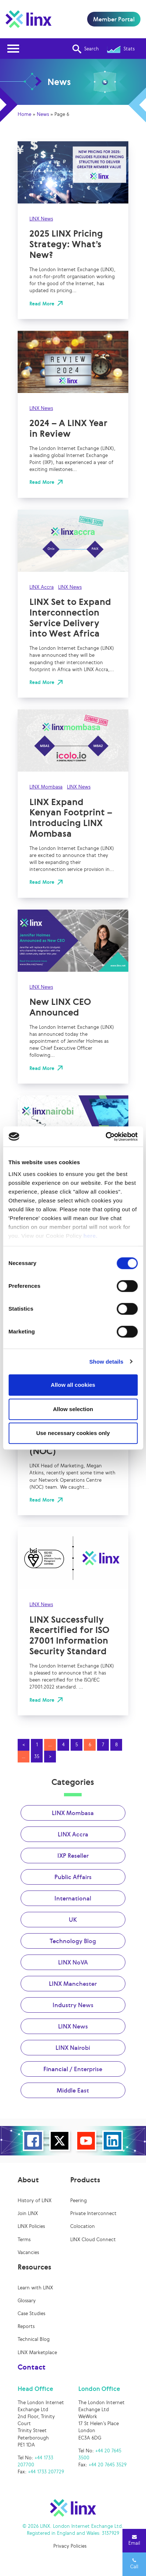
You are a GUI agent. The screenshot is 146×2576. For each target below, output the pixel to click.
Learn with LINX (35, 2288)
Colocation (82, 2226)
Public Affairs (73, 1877)
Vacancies (28, 2252)
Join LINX (28, 2213)
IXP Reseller (73, 1856)
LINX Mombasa (46, 787)
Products (85, 2180)
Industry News (73, 2005)
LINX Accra (41, 587)
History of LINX (34, 2200)
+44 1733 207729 (46, 2472)
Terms (24, 2239)
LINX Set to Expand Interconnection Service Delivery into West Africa (70, 617)
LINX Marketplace (37, 2352)
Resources (34, 2267)
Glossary (27, 2300)
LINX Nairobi (73, 2048)
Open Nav (15, 44)
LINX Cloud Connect (93, 2239)
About (28, 2180)
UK (73, 1920)
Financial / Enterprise (72, 2069)
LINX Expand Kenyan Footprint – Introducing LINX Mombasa (70, 817)
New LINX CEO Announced (60, 1007)
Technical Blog (34, 2339)
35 (36, 1756)
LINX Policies (31, 2226)
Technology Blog (73, 1941)
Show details (106, 1361)
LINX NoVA (73, 1962)
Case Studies (31, 2313)
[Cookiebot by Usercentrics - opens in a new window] (105, 1136)
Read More (41, 304)
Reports (26, 2326)
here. (90, 1236)
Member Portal (114, 19)
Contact (32, 2367)
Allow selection (73, 1409)
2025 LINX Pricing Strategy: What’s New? (66, 244)
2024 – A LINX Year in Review (68, 428)
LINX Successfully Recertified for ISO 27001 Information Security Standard (69, 1635)
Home (24, 114)
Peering (78, 2200)
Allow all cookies (73, 1385)
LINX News (41, 219)
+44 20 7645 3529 (108, 2465)
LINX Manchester (73, 1984)
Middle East (73, 2090)
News (43, 114)
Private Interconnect (93, 2213)
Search (85, 49)
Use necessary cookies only (73, 1433)
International (72, 1898)
